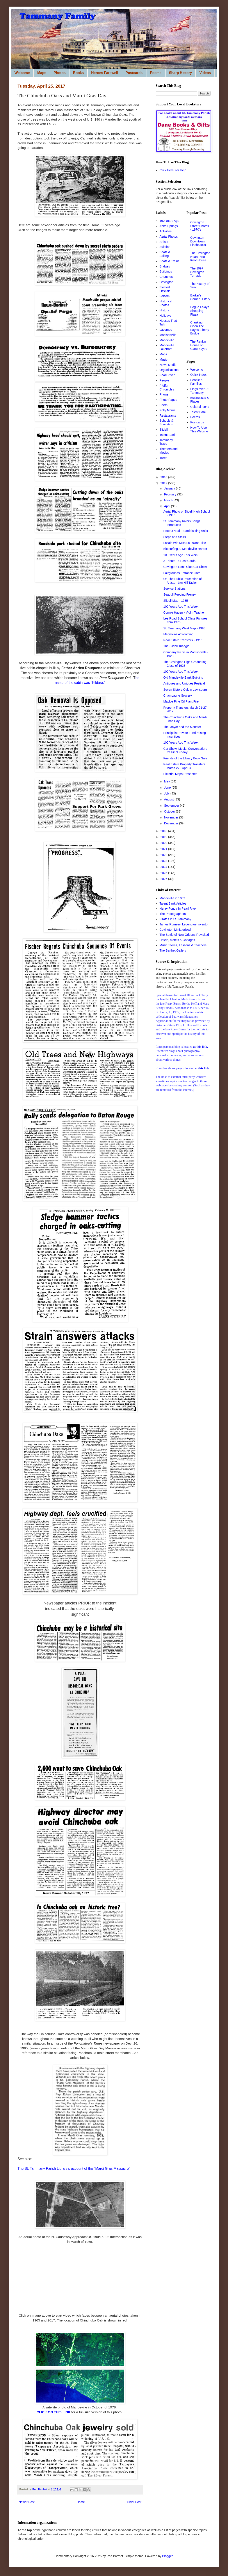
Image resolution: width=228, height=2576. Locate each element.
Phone (164, 394)
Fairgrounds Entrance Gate (181, 573)
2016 (164, 477)
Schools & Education (166, 422)
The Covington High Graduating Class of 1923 (185, 663)
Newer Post (26, 2502)
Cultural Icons (199, 406)
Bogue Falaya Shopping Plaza (199, 310)
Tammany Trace (166, 442)
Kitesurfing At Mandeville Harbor (185, 549)
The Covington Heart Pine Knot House (200, 256)
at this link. (202, 1068)
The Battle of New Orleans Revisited (184, 934)
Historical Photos (166, 303)
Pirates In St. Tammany (175, 919)
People (164, 380)
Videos (205, 73)
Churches (166, 276)
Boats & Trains (170, 261)
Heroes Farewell (104, 73)
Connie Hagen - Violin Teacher (184, 612)
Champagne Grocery (177, 695)
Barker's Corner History (200, 297)
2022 (164, 855)
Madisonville (168, 335)
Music (164, 359)
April (167, 506)
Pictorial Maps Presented (180, 774)
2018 (164, 831)
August (169, 799)
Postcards (134, 73)
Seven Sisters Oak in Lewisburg (185, 689)
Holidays (165, 315)
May (167, 781)
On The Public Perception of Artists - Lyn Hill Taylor (182, 580)
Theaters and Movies (169, 450)
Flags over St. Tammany (199, 390)
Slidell (164, 429)
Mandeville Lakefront (167, 347)
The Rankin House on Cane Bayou (198, 345)
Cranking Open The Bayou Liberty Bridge (199, 328)
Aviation (165, 247)
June (167, 787)
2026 (164, 879)
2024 (164, 867)
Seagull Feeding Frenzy (179, 594)
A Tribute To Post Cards (179, 561)
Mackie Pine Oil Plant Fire (181, 701)
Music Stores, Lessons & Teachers (183, 945)
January (170, 488)
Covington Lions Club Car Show (185, 567)
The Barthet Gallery (173, 950)
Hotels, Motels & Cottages (177, 940)
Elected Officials (165, 289)
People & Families (196, 381)
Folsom (165, 296)
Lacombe (166, 329)
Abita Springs (169, 226)
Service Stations (174, 588)
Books (78, 73)
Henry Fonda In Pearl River (178, 908)
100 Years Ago (169, 220)
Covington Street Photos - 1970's (199, 225)
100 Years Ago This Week (180, 555)
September (172, 805)
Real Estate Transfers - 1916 (182, 640)
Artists (164, 242)
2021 (164, 849)
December (171, 823)
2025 (164, 873)
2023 (164, 861)
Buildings (166, 271)
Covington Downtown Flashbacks (198, 241)
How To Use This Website (199, 429)
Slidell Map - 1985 (175, 600)
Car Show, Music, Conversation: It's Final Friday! (185, 750)
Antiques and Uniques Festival (184, 683)
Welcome (22, 73)
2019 (164, 837)
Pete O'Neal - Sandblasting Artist (185, 531)
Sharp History (180, 73)
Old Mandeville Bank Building (183, 677)
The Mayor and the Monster (182, 727)
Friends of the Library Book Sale (185, 758)
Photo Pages (168, 399)
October (170, 811)
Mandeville (167, 340)
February (170, 494)
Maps (41, 73)
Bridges (165, 266)
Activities (166, 231)
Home (81, 2502)
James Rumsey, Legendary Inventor (184, 924)
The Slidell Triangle (176, 646)
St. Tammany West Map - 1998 (184, 628)
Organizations (169, 370)
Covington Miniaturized (175, 929)
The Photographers (173, 914)
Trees (163, 458)
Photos (60, 73)
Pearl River (167, 375)
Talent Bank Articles (173, 903)
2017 (164, 483)
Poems (155, 73)
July (167, 793)
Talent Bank (168, 435)
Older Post (134, 2502)
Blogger (167, 2556)
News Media (168, 365)
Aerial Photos (169, 236)
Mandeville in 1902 (172, 898)
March (168, 500)
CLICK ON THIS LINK (53, 2412)
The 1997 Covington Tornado (197, 272)
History (164, 310)
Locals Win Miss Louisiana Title (184, 543)
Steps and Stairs (174, 537)
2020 (164, 843)
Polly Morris (168, 410)
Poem (164, 405)
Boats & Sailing (165, 254)
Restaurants (168, 415)
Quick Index (198, 374)
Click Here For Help (173, 170)
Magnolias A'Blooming (178, 634)
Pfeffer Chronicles (167, 387)
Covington (166, 282)
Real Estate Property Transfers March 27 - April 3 (184, 766)
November (171, 817)
